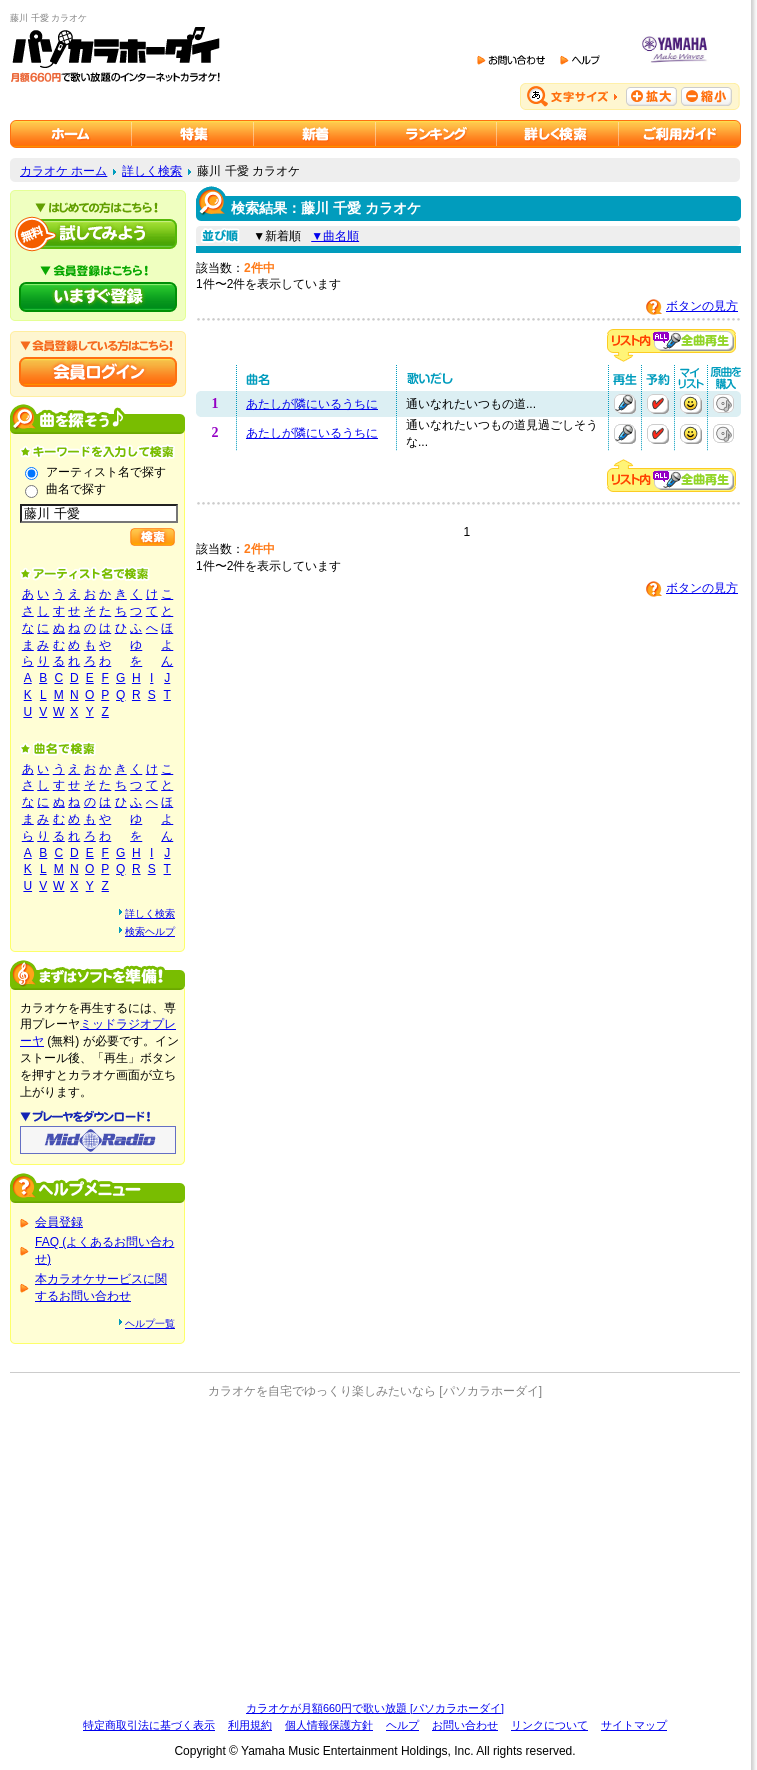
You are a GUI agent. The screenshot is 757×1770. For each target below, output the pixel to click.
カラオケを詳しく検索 (558, 134)
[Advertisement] (375, 1550)
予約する (658, 404)
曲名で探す (76, 489)
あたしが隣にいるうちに (312, 404)
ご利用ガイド (680, 134)
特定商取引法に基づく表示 (149, 1725)
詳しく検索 (152, 171)
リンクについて (549, 1725)
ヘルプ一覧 (150, 1323)
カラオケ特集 (193, 134)
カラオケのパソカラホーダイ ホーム (71, 134)
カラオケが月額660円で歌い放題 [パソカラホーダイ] (375, 1708)
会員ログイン (98, 372)
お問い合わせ (465, 1725)
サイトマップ (634, 1725)
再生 (625, 404)
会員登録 (59, 1222)
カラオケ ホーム (63, 171)
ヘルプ (402, 1725)
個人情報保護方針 (329, 1725)
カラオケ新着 (315, 134)
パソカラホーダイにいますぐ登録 (98, 297)
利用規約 (250, 1725)
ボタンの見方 (702, 306)
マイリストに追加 (691, 404)
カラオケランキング (436, 134)
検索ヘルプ (150, 931)
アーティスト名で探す (106, 472)
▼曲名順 (335, 236)
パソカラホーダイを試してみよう (98, 234)
